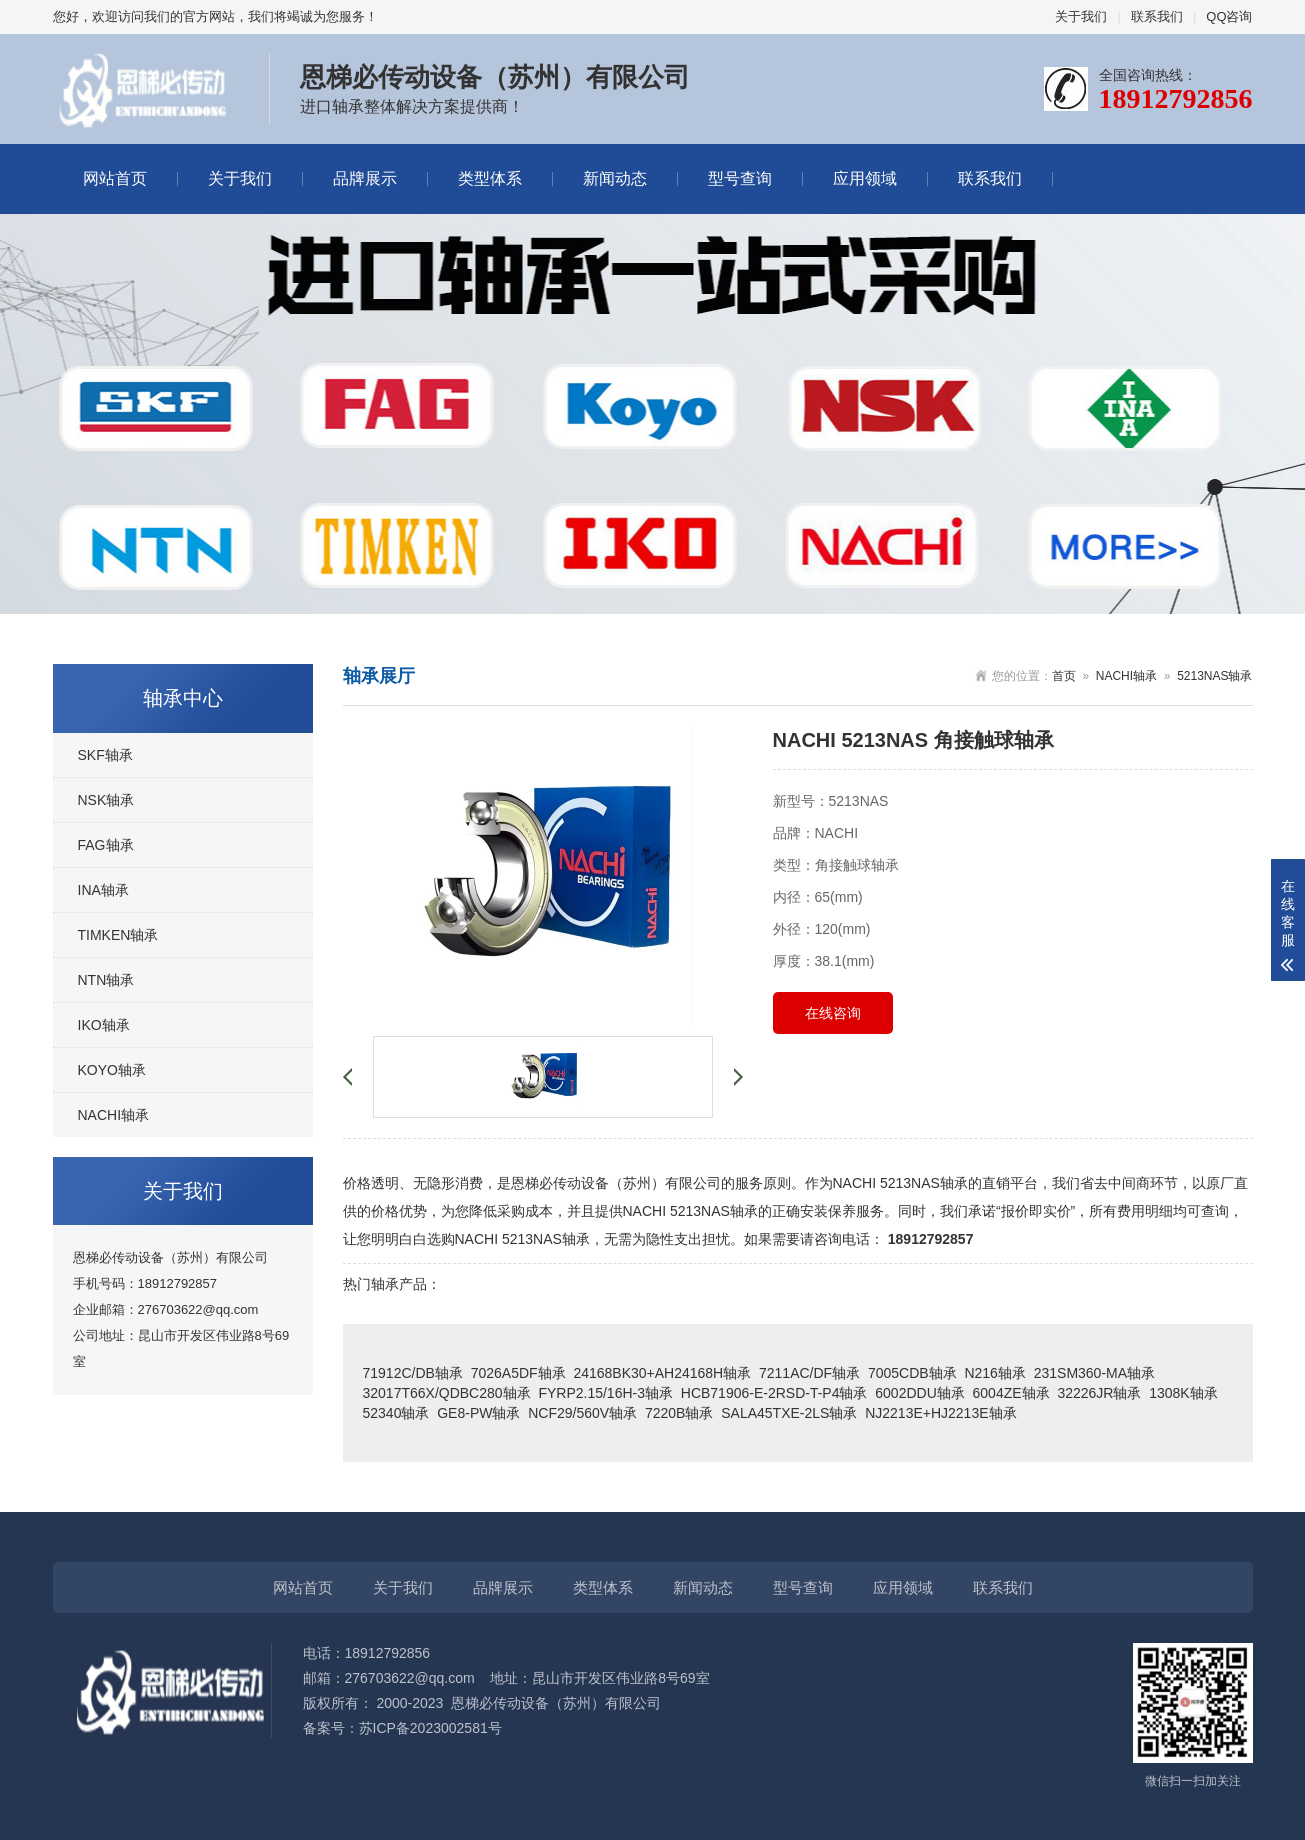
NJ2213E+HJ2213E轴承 (940, 1413)
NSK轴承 (106, 800)
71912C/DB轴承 (413, 1373)
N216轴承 (994, 1373)
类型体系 (490, 178)
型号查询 (740, 178)
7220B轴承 (679, 1413)
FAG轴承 (106, 845)
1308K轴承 (1183, 1393)
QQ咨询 (1229, 16)
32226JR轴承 (1099, 1393)
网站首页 (115, 178)
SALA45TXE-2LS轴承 (789, 1413)
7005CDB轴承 (912, 1373)
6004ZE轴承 (1011, 1393)
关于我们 (1081, 16)
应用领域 (865, 178)
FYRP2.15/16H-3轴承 (605, 1393)
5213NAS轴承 (1214, 676)
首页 (1064, 676)
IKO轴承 (104, 1025)
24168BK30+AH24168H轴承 (662, 1373)
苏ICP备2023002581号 (430, 1728)
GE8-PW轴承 (478, 1413)
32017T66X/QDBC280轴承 (447, 1393)
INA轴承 (103, 890)
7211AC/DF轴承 (809, 1373)
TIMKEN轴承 (118, 935)
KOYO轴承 (112, 1070)
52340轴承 (396, 1413)
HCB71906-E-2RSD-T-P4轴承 (774, 1393)
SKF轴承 (105, 755)
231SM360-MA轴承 (1094, 1373)
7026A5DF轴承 (518, 1373)
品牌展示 (365, 178)
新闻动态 (615, 178)
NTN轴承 (106, 980)
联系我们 (1157, 16)
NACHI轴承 (114, 1115)
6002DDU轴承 (919, 1393)
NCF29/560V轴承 (582, 1413)
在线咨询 (833, 1013)
